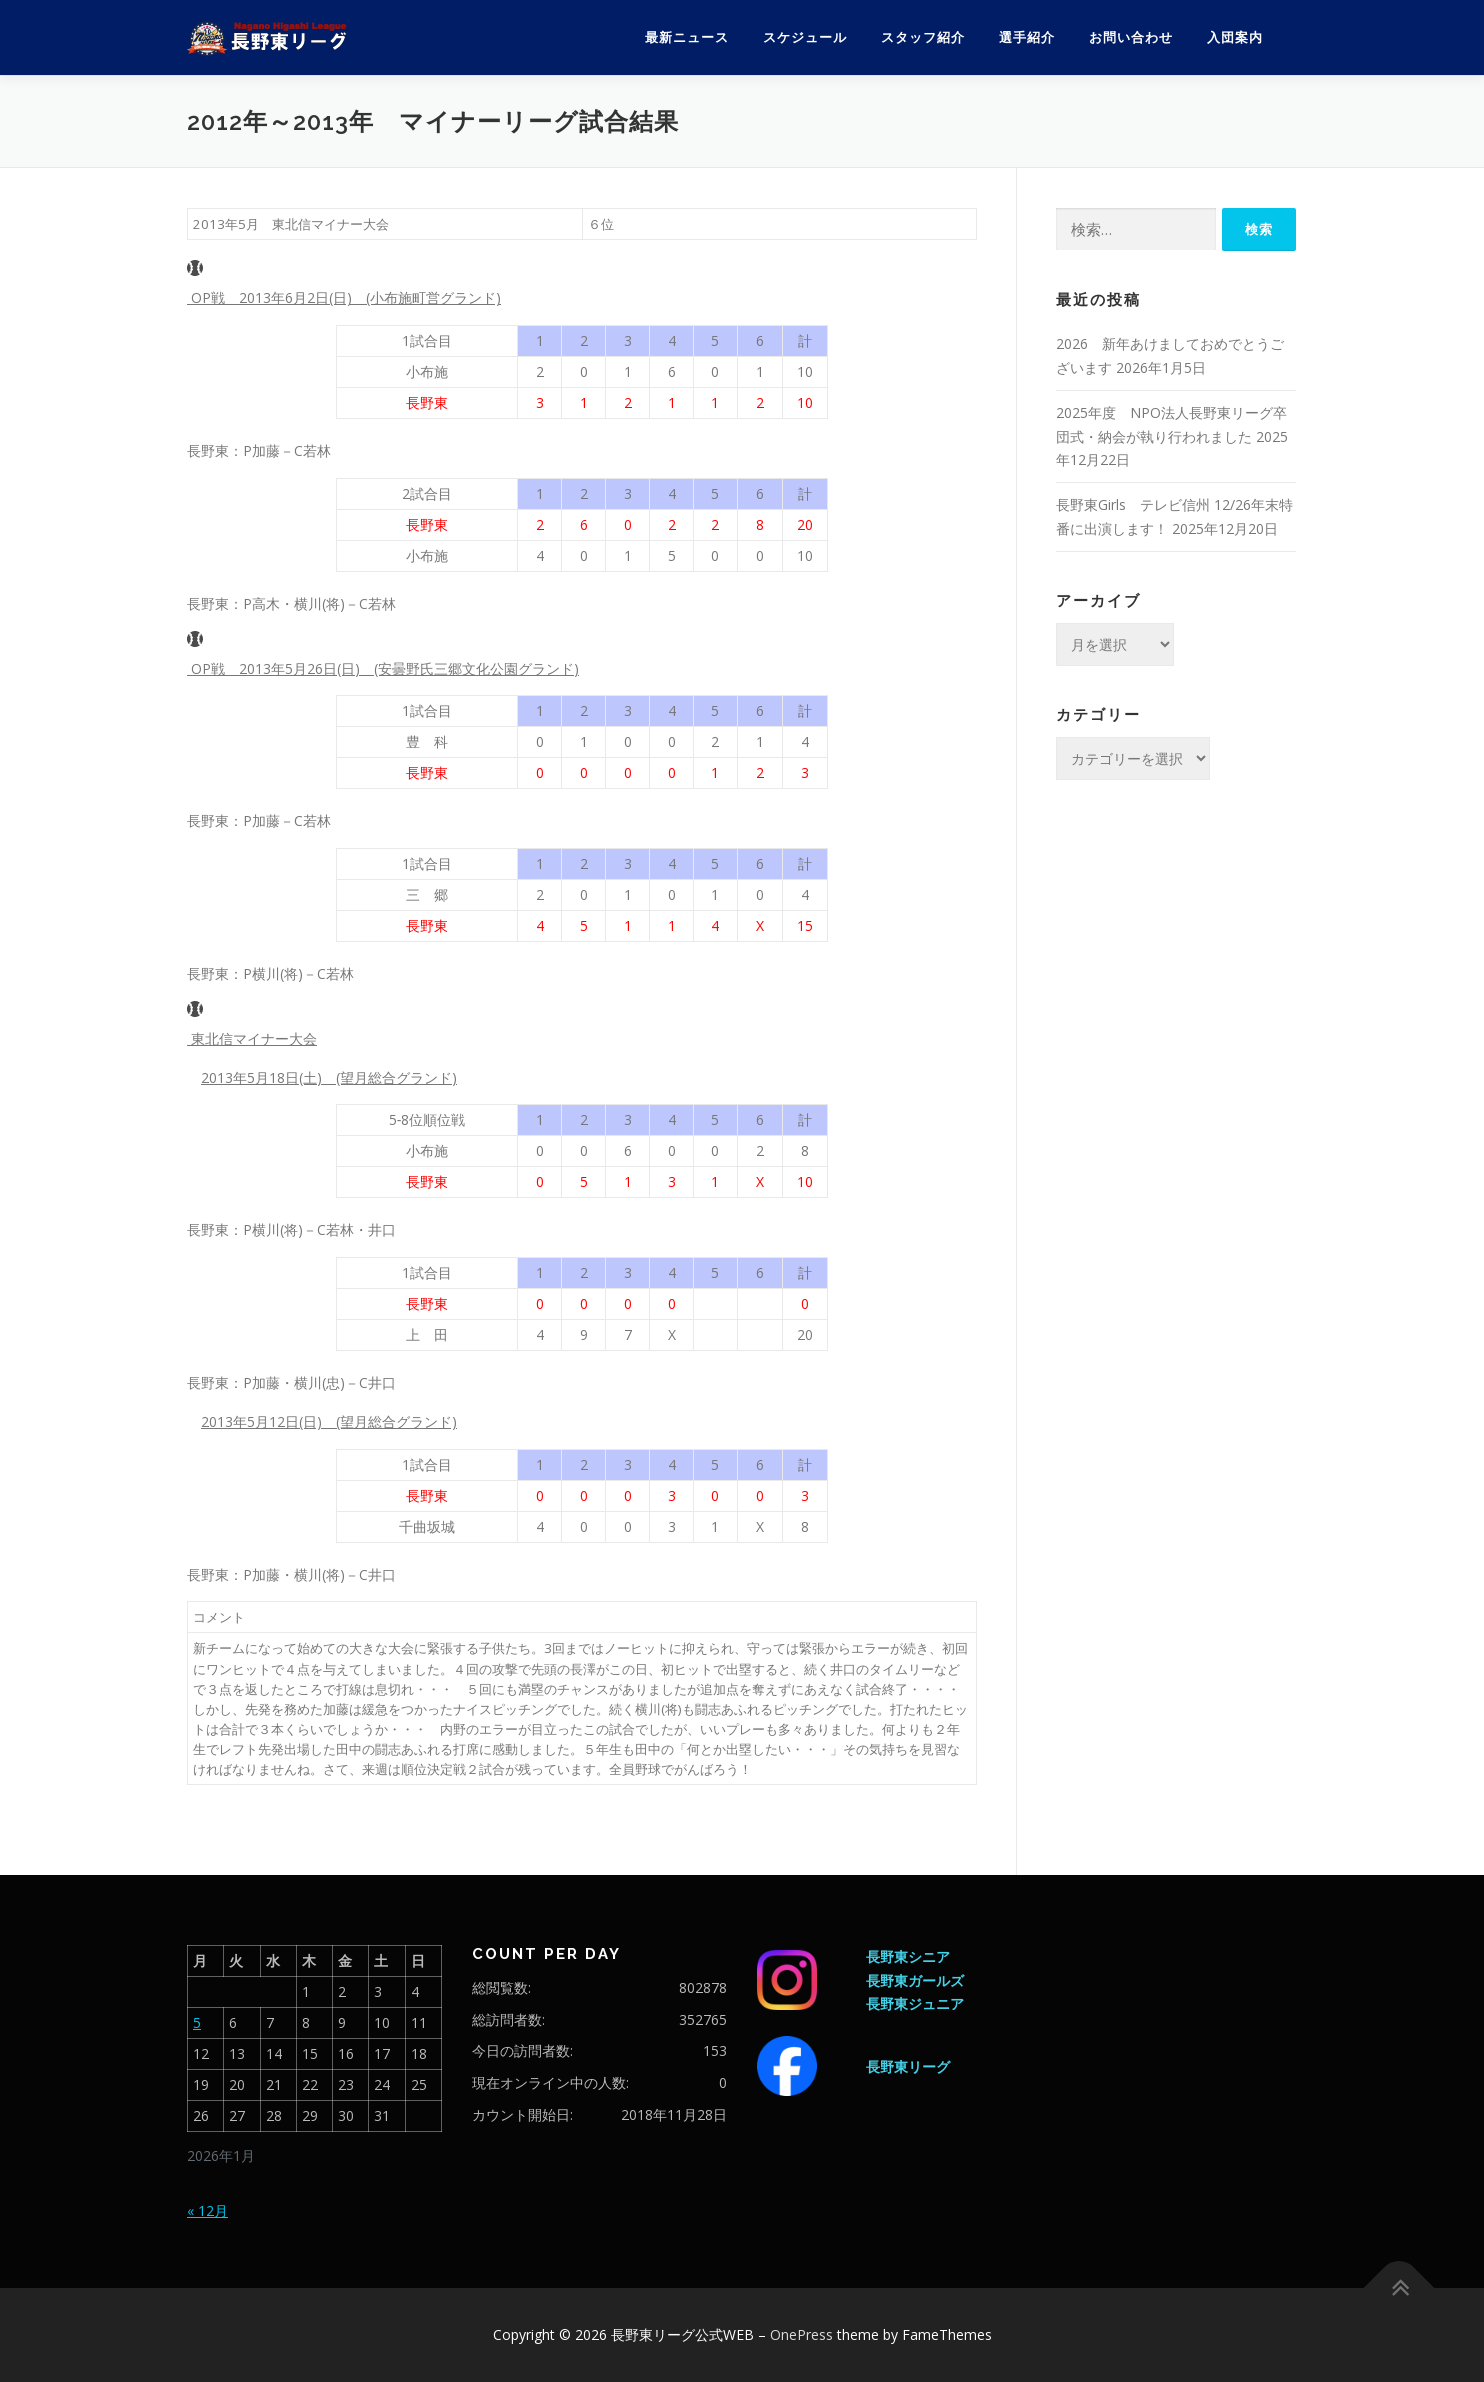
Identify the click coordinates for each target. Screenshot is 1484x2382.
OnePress (801, 2334)
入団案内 (1235, 37)
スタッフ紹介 (923, 37)
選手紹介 (1027, 37)
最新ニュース (687, 37)
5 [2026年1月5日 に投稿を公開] (197, 2022)
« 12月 (207, 2210)
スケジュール (805, 37)
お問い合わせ (1131, 37)
